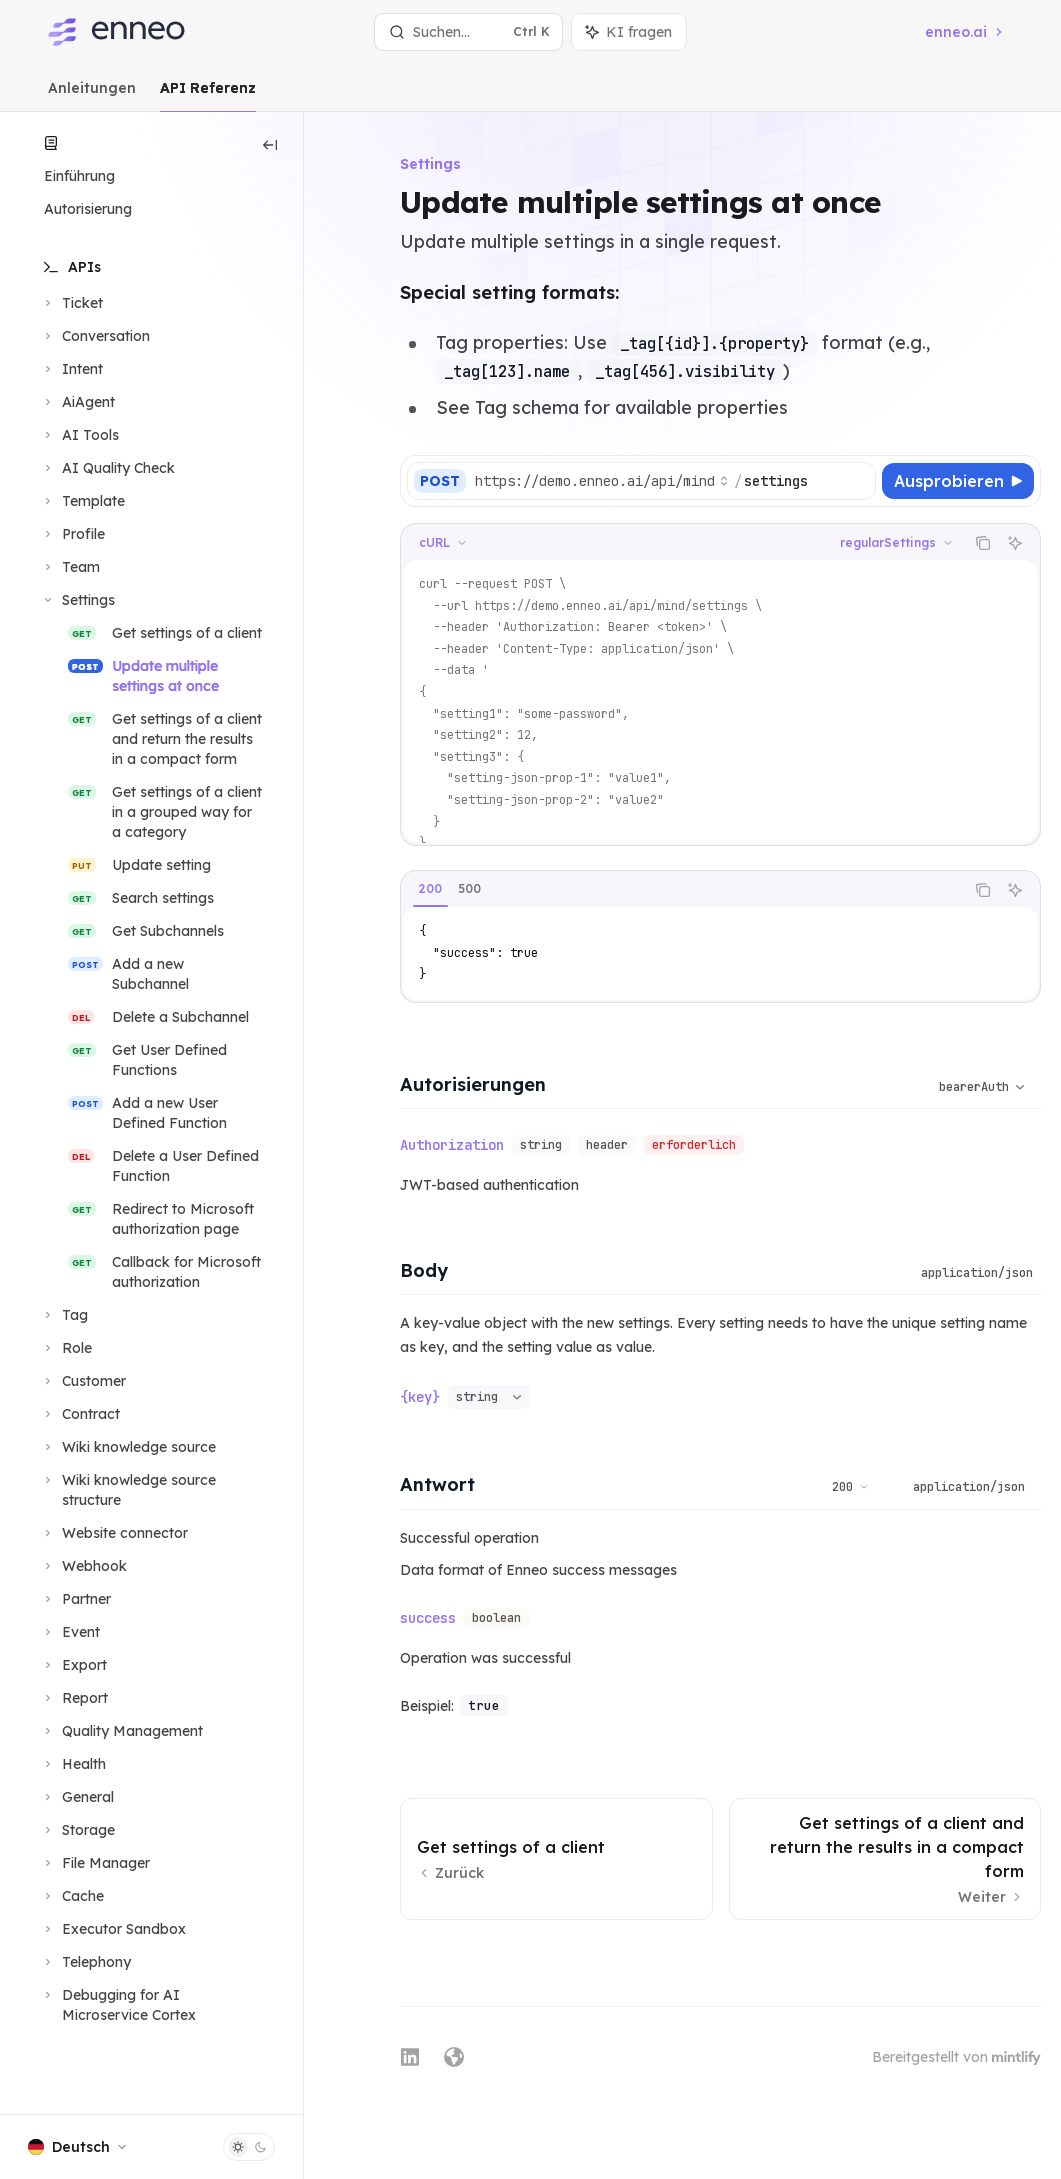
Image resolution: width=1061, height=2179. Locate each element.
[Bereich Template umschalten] (82, 501)
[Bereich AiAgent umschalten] (77, 402)
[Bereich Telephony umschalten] (85, 1962)
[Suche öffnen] (468, 32)
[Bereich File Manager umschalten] (95, 1863)
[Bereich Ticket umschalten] (71, 303)
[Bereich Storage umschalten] (77, 1830)
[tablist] (682, 890)
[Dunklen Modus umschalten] (249, 2147)
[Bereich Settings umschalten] (77, 600)
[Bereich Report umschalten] (74, 1698)
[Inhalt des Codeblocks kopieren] (983, 543)
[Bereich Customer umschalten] (83, 1381)
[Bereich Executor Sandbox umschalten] (113, 1929)
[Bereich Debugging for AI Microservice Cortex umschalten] (151, 2005)
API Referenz (208, 95)
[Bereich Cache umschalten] (72, 1896)
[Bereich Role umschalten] (66, 1348)
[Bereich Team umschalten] (70, 567)
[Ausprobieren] (958, 481)
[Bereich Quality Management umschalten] (121, 1731)
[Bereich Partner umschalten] (75, 1599)
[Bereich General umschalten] (77, 1797)
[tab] (430, 889)
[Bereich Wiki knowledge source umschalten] (128, 1447)
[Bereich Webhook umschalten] (83, 1566)
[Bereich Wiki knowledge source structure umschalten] (151, 1490)
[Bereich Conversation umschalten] (95, 336)
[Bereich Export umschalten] (73, 1665)
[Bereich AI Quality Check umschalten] (107, 468)
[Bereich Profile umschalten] (72, 534)
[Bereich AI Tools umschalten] (79, 435)
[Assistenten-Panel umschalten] (629, 32)
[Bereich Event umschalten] (70, 1632)
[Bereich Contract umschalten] (80, 1414)
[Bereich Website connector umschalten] (114, 1533)
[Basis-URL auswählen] (602, 481)
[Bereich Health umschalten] (73, 1764)
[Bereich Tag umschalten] (64, 1315)
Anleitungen (92, 95)
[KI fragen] (1015, 543)
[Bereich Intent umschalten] (71, 369)
